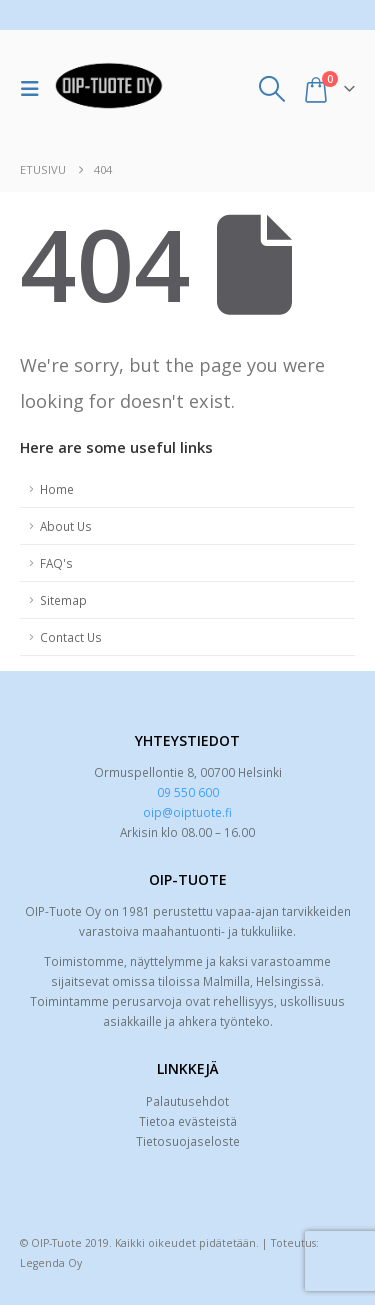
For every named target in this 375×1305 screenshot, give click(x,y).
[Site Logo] (109, 89)
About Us (66, 526)
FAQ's (56, 563)
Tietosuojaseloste (188, 1141)
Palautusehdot (187, 1101)
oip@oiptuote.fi (187, 812)
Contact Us (71, 637)
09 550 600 (188, 792)
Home (57, 489)
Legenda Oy (51, 1263)
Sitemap (63, 600)
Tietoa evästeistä (188, 1121)
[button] (35, 89)
